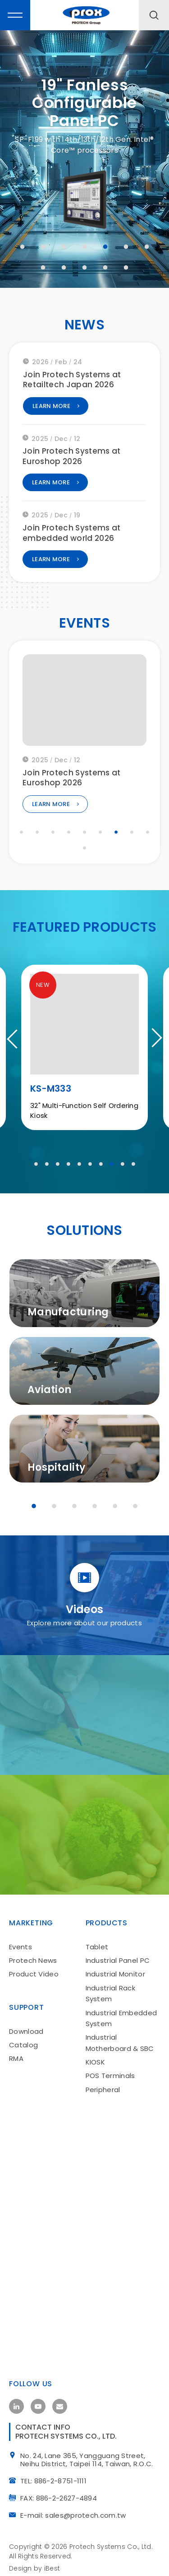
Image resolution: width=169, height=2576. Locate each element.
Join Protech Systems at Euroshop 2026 (72, 460)
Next (153, 1041)
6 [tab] (126, 246)
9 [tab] (64, 267)
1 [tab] (22, 246)
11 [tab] (105, 267)
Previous (15, 1041)
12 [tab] (126, 267)
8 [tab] (43, 267)
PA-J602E (52, 1091)
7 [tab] (147, 246)
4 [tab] (84, 246)
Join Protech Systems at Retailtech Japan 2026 (72, 383)
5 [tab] (105, 246)
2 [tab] (43, 246)
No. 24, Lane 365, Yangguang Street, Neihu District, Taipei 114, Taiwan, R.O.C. (89, 2457)
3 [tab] (64, 246)
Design (20, 2565)
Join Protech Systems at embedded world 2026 (72, 536)
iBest (52, 2565)
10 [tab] (84, 267)
